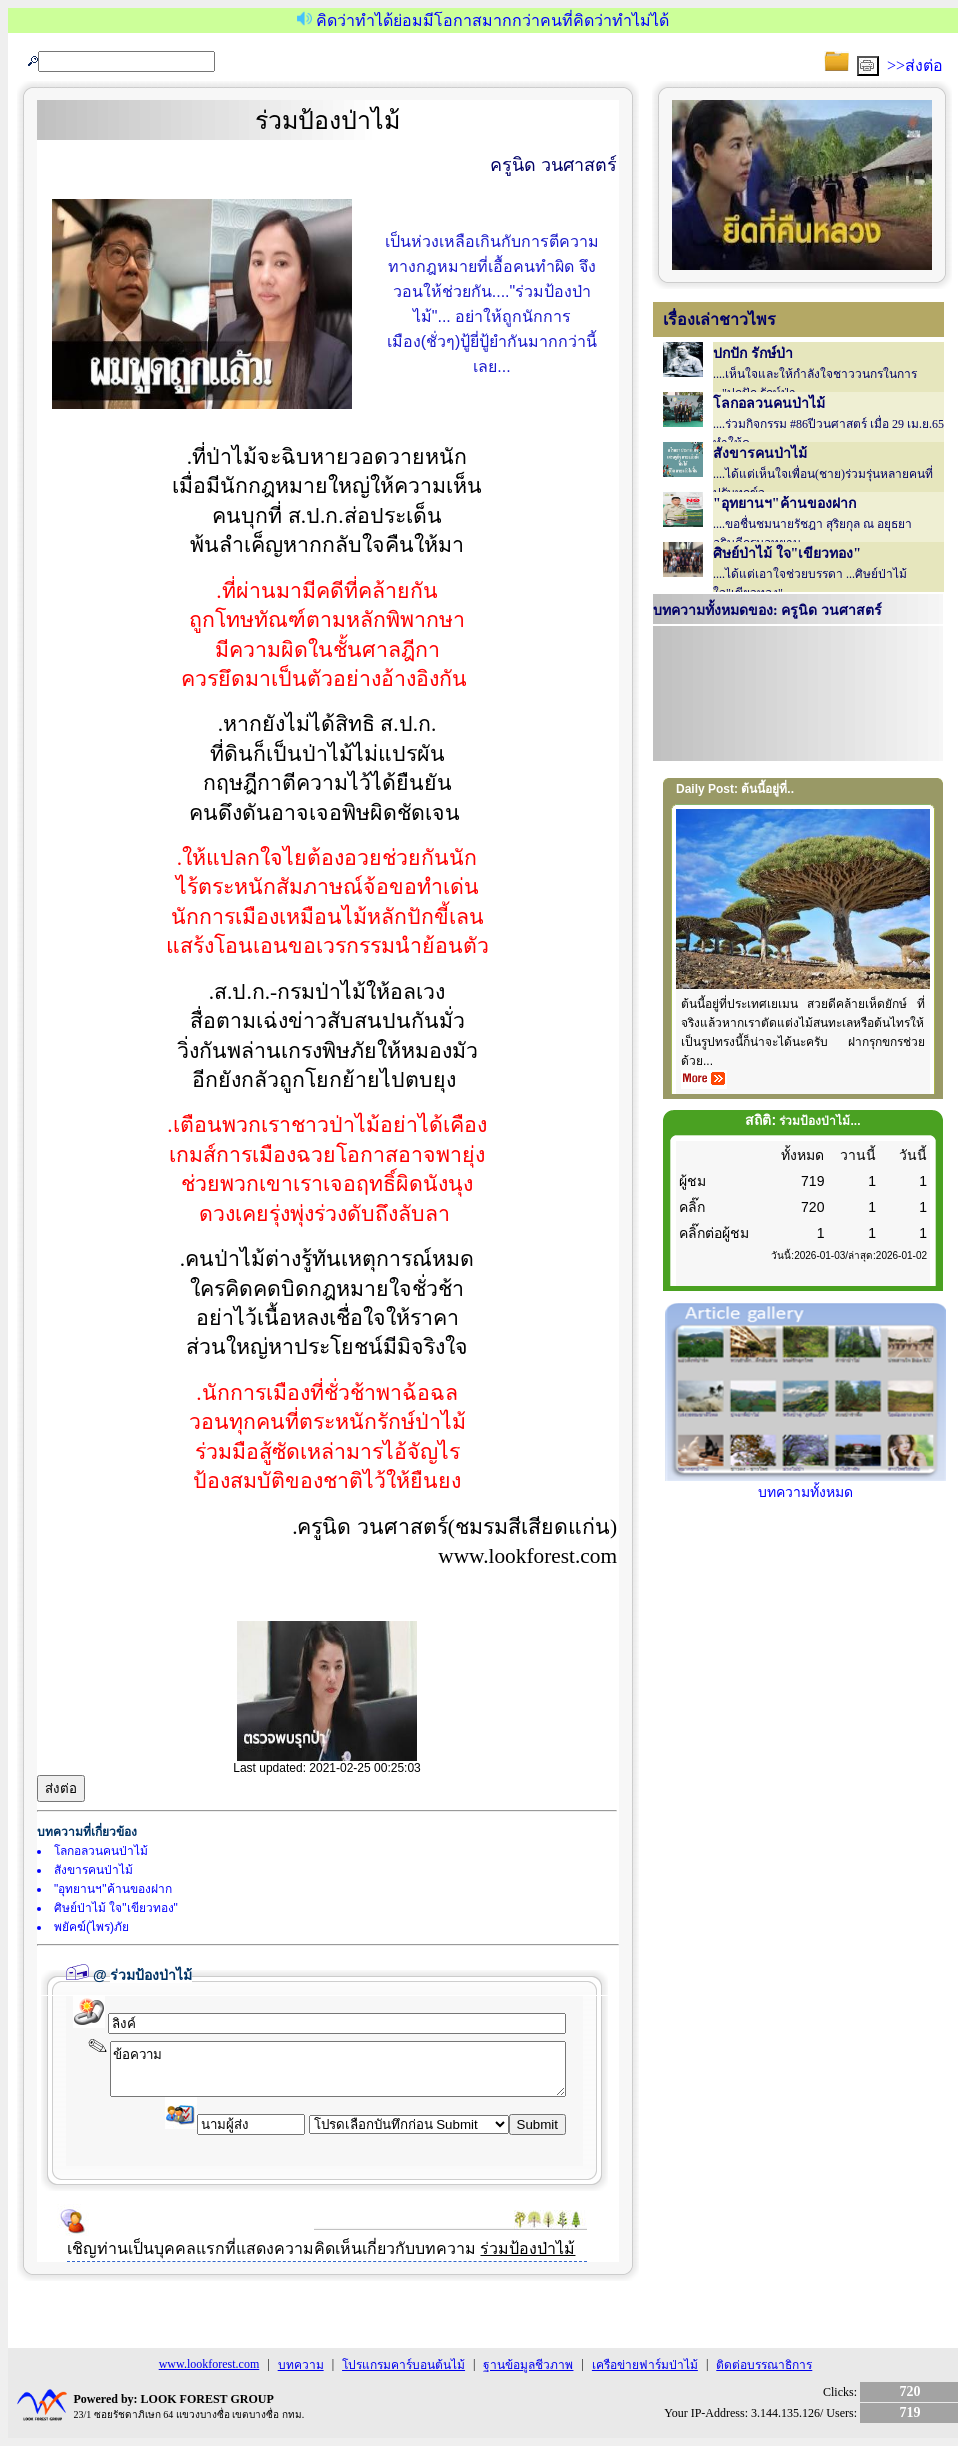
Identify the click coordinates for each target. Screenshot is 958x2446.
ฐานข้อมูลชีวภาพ (528, 2365)
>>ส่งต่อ (915, 65)
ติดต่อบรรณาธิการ (764, 2365)
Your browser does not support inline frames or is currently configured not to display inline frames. (798, 696)
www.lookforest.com (209, 2364)
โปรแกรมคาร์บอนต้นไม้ (403, 2365)
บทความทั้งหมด (805, 1484)
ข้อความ (338, 2069)
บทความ (301, 2365)
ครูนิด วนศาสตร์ (553, 165)
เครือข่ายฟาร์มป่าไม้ (645, 2365)
